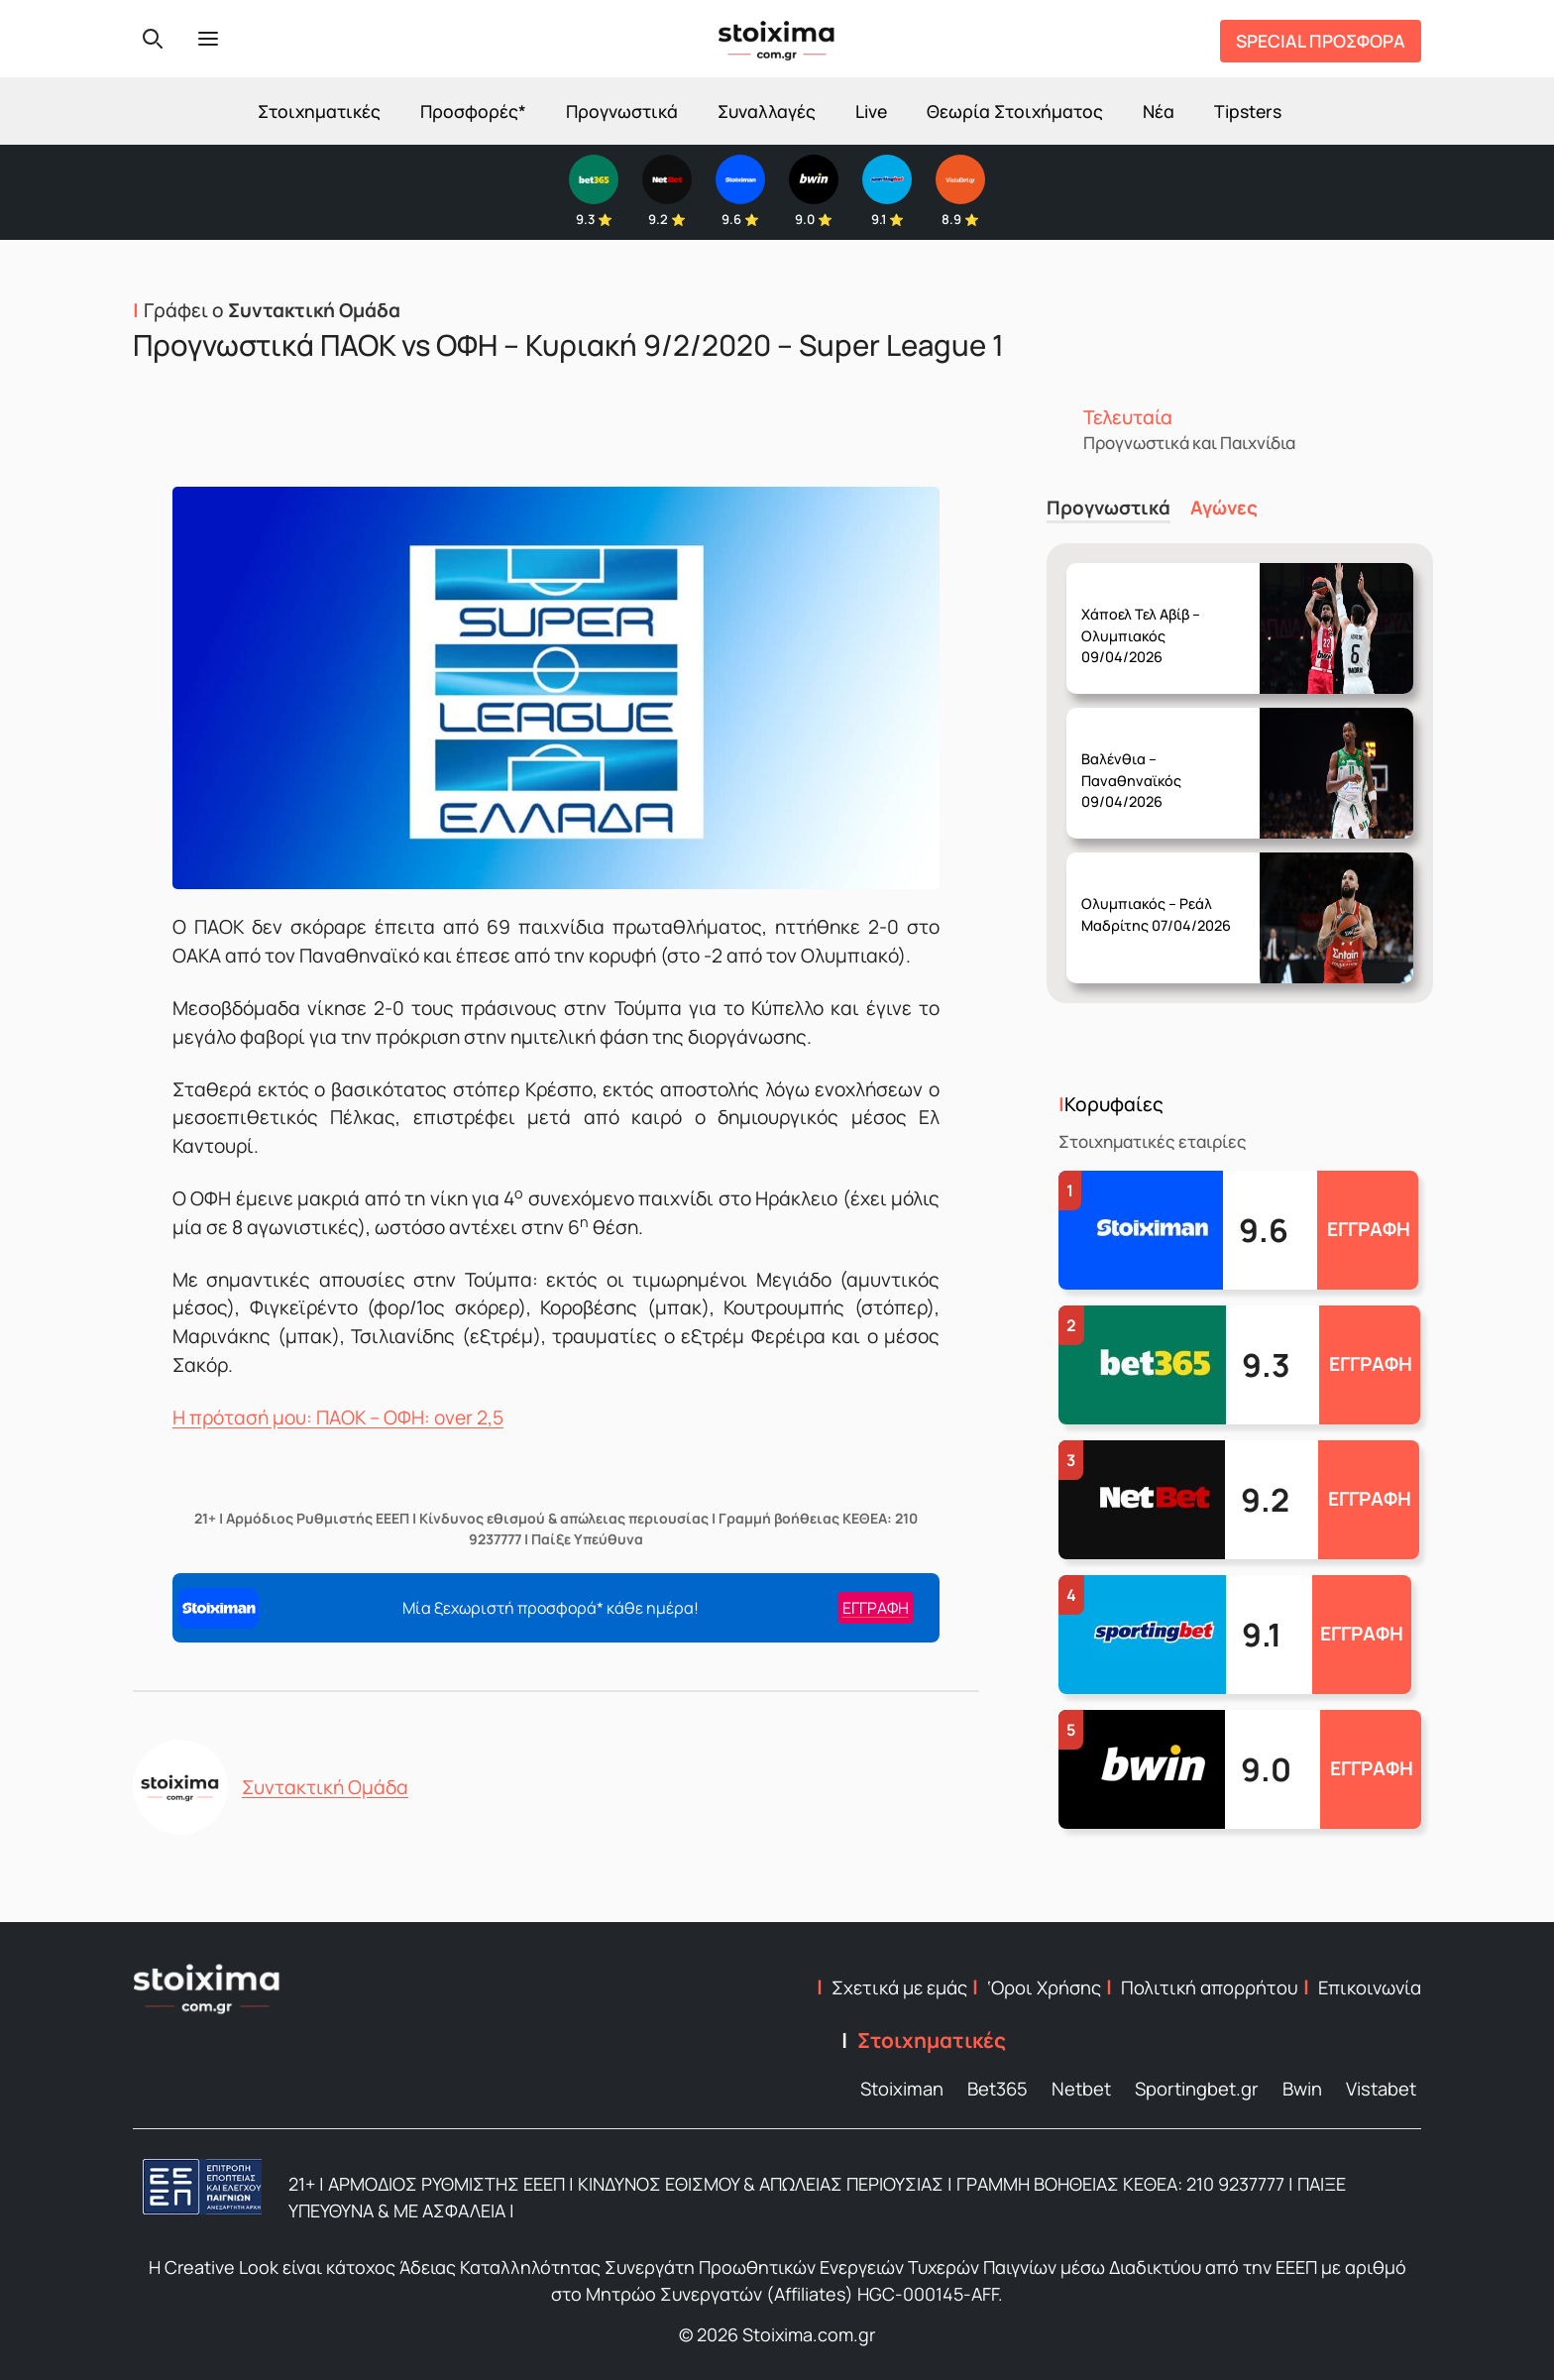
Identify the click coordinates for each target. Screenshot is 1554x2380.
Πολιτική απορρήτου (1209, 1987)
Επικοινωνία (1369, 1987)
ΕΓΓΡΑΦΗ (1368, 1229)
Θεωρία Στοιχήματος (1015, 111)
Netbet (1081, 2088)
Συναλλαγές (767, 111)
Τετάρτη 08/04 (1163, 765)
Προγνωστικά (622, 111)
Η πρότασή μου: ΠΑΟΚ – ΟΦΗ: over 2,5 (337, 1417)
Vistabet (1381, 2088)
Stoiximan (902, 2088)
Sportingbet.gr (1197, 2088)
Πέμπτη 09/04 (1163, 620)
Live (871, 111)
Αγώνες (1224, 508)
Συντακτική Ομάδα (325, 1787)
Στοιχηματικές (319, 111)
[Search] (152, 38)
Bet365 (997, 2088)
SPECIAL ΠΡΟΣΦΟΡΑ (1320, 41)
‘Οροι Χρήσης (1044, 1987)
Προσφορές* (473, 111)
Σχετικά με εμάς (899, 1987)
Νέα (1158, 111)
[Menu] (208, 38)
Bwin (1302, 2088)
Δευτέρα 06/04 (1163, 899)
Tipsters (1247, 111)
